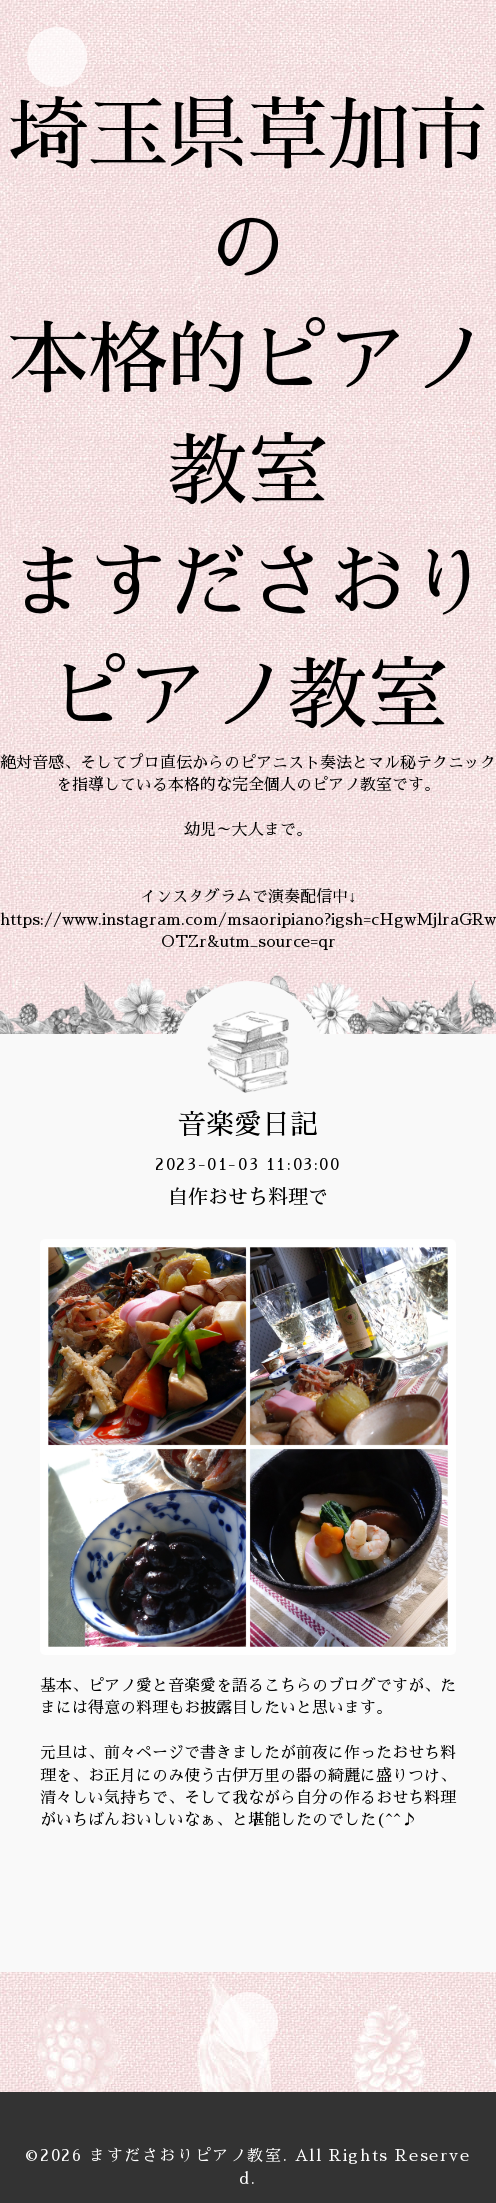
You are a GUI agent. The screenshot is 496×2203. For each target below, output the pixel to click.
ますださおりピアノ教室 (186, 2156)
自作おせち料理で (248, 1197)
